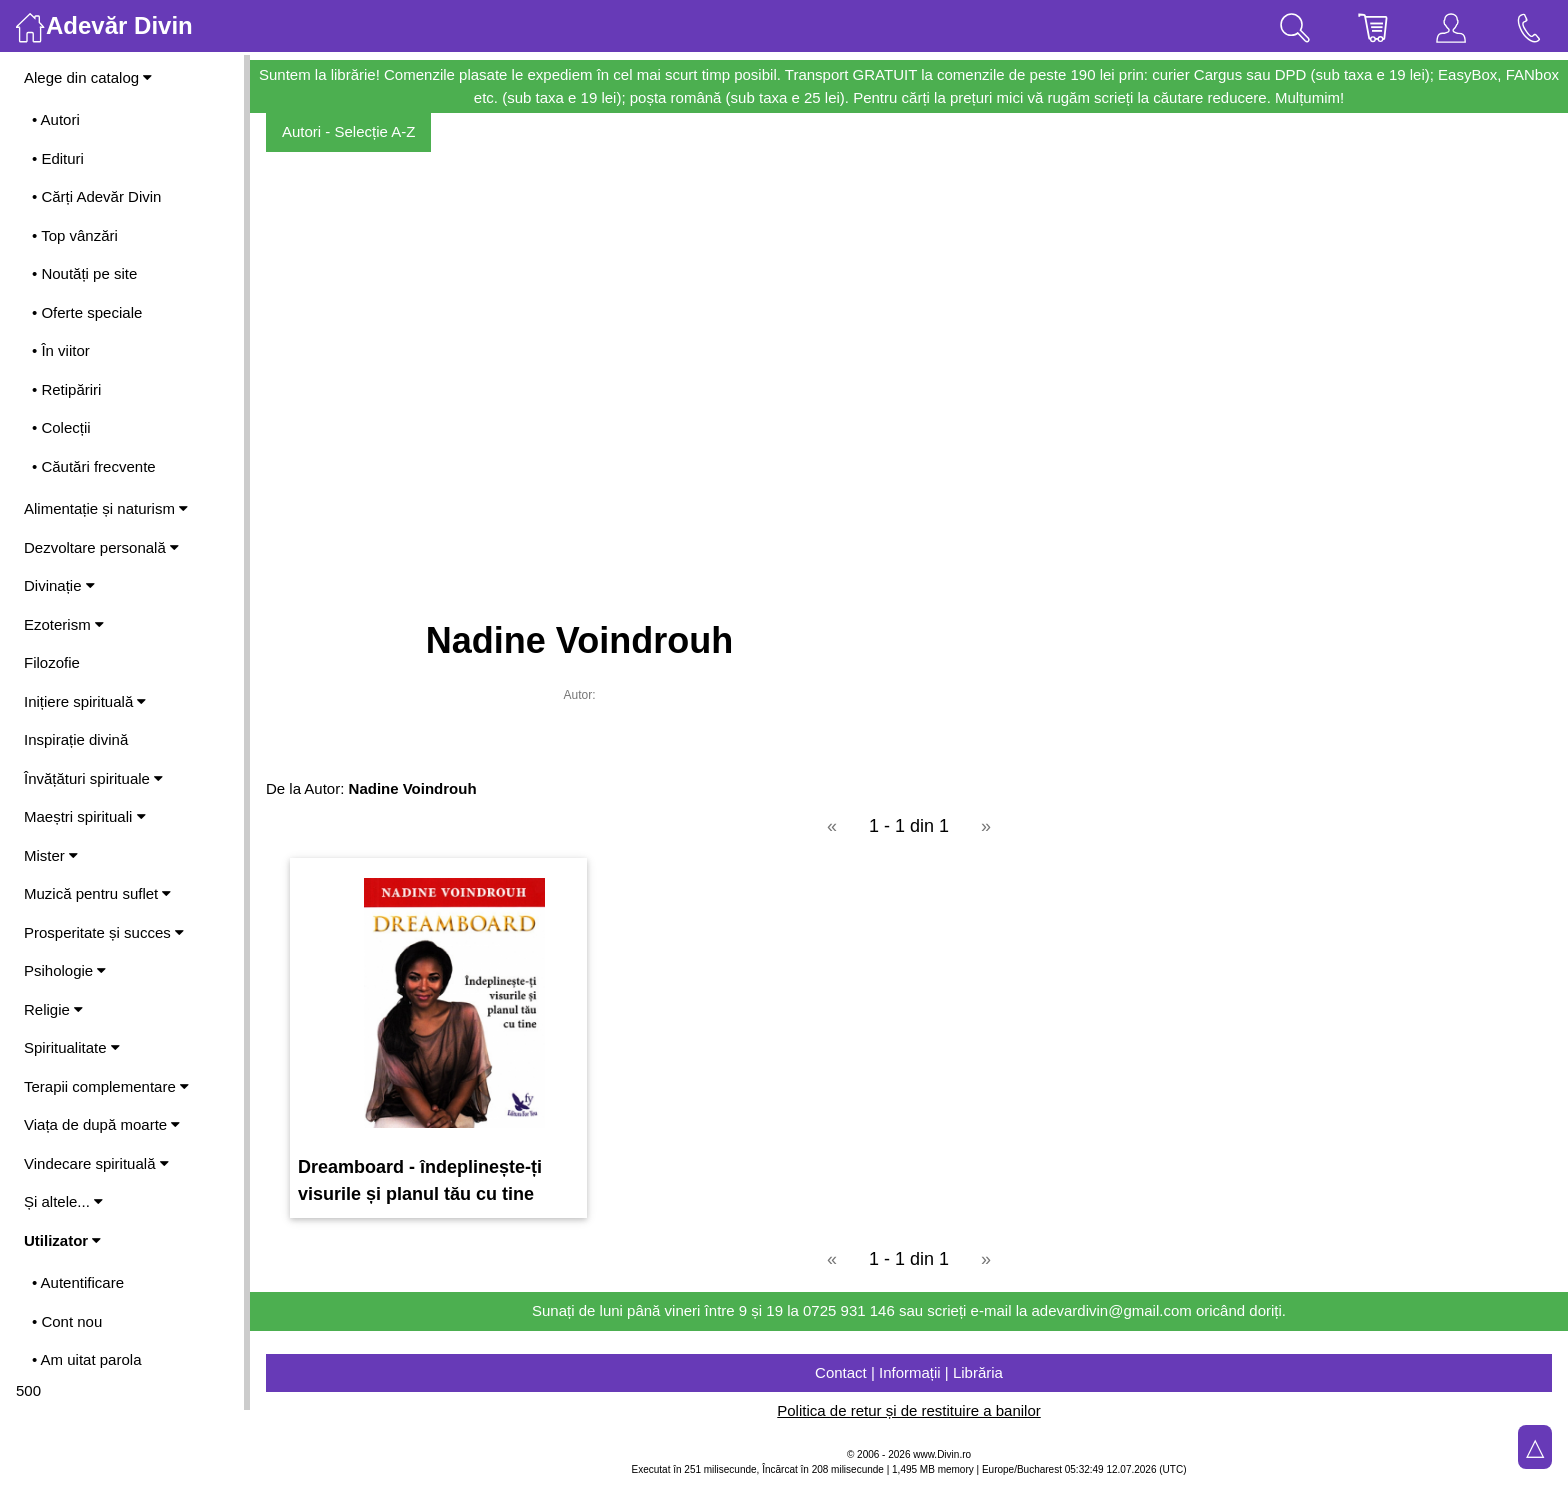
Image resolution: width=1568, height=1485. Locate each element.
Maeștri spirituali (85, 816)
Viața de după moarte (102, 1124)
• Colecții (61, 427)
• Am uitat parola (86, 1359)
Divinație (59, 585)
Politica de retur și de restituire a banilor (908, 1410)
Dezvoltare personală (101, 547)
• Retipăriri (66, 389)
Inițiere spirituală (85, 701)
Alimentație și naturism (106, 508)
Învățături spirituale (93, 778)
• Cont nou (67, 1321)
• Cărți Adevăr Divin (96, 196)
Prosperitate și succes (104, 932)
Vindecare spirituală (96, 1163)
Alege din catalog (88, 77)
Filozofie (52, 662)
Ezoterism (64, 624)
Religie (53, 1009)
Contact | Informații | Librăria (909, 1372)
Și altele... (63, 1201)
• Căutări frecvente (94, 466)
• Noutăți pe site (84, 273)
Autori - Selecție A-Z (348, 131)
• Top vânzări (75, 235)
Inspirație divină (76, 739)
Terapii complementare (106, 1086)
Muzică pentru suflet (97, 893)
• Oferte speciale (87, 312)
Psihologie (65, 970)
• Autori (56, 119)
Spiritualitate (72, 1047)
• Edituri (58, 158)
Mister (51, 855)
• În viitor (61, 350)
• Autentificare (78, 1282)
